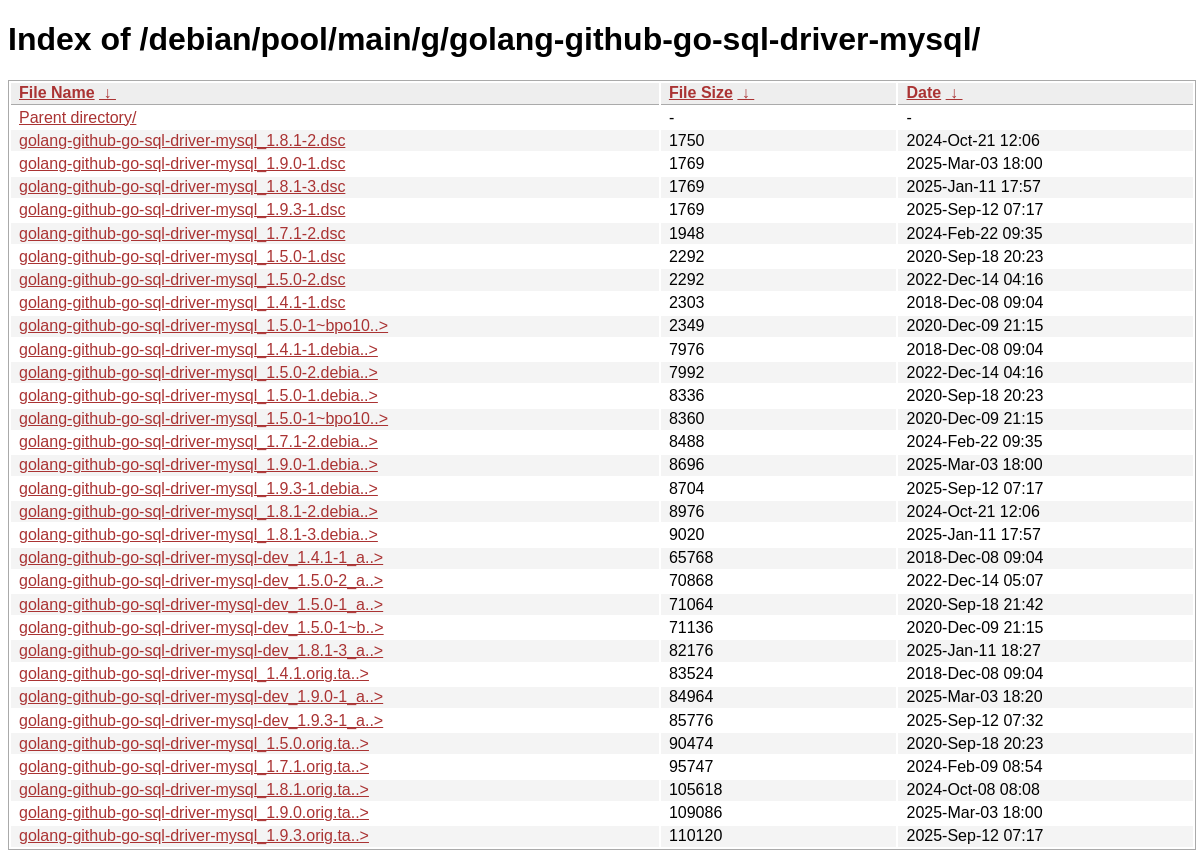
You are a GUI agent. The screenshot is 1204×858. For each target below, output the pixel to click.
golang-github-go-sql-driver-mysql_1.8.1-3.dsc (182, 186)
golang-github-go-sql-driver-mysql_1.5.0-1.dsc (182, 256)
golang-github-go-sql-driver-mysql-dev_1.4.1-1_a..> (201, 557)
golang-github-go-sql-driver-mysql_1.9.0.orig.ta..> (194, 812)
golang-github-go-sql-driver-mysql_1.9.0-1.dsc (182, 163)
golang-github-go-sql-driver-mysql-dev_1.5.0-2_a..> (201, 580)
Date (923, 92)
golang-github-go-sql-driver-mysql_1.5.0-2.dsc (182, 279)
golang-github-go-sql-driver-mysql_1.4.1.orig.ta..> (194, 673)
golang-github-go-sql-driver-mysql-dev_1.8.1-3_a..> (201, 650)
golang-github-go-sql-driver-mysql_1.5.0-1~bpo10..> (203, 325)
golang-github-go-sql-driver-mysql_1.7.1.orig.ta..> (194, 766)
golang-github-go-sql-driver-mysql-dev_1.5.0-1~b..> (201, 627)
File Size (701, 92)
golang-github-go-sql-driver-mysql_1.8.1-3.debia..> (198, 534)
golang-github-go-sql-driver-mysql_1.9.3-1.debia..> (198, 488)
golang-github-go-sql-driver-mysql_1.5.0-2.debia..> (198, 372)
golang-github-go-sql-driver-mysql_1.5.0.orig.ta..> (194, 743)
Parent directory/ (77, 117)
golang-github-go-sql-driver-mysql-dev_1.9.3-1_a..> (201, 720)
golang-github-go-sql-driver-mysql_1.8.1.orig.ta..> (194, 789)
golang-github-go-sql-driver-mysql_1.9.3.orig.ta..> (194, 835)
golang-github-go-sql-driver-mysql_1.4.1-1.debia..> (198, 349)
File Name (57, 92)
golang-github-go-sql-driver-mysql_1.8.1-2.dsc (182, 140)
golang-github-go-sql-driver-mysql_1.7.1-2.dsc (182, 233)
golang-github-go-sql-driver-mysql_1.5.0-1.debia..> (198, 395)
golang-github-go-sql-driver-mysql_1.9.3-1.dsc (182, 209)
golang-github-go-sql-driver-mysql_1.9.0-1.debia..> (198, 464)
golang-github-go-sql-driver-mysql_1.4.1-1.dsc (182, 302)
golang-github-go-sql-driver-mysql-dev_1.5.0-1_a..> (201, 604)
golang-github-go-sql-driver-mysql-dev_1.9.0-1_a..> (201, 696)
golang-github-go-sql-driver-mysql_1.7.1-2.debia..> (198, 441)
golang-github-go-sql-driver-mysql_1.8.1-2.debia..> (198, 511)
